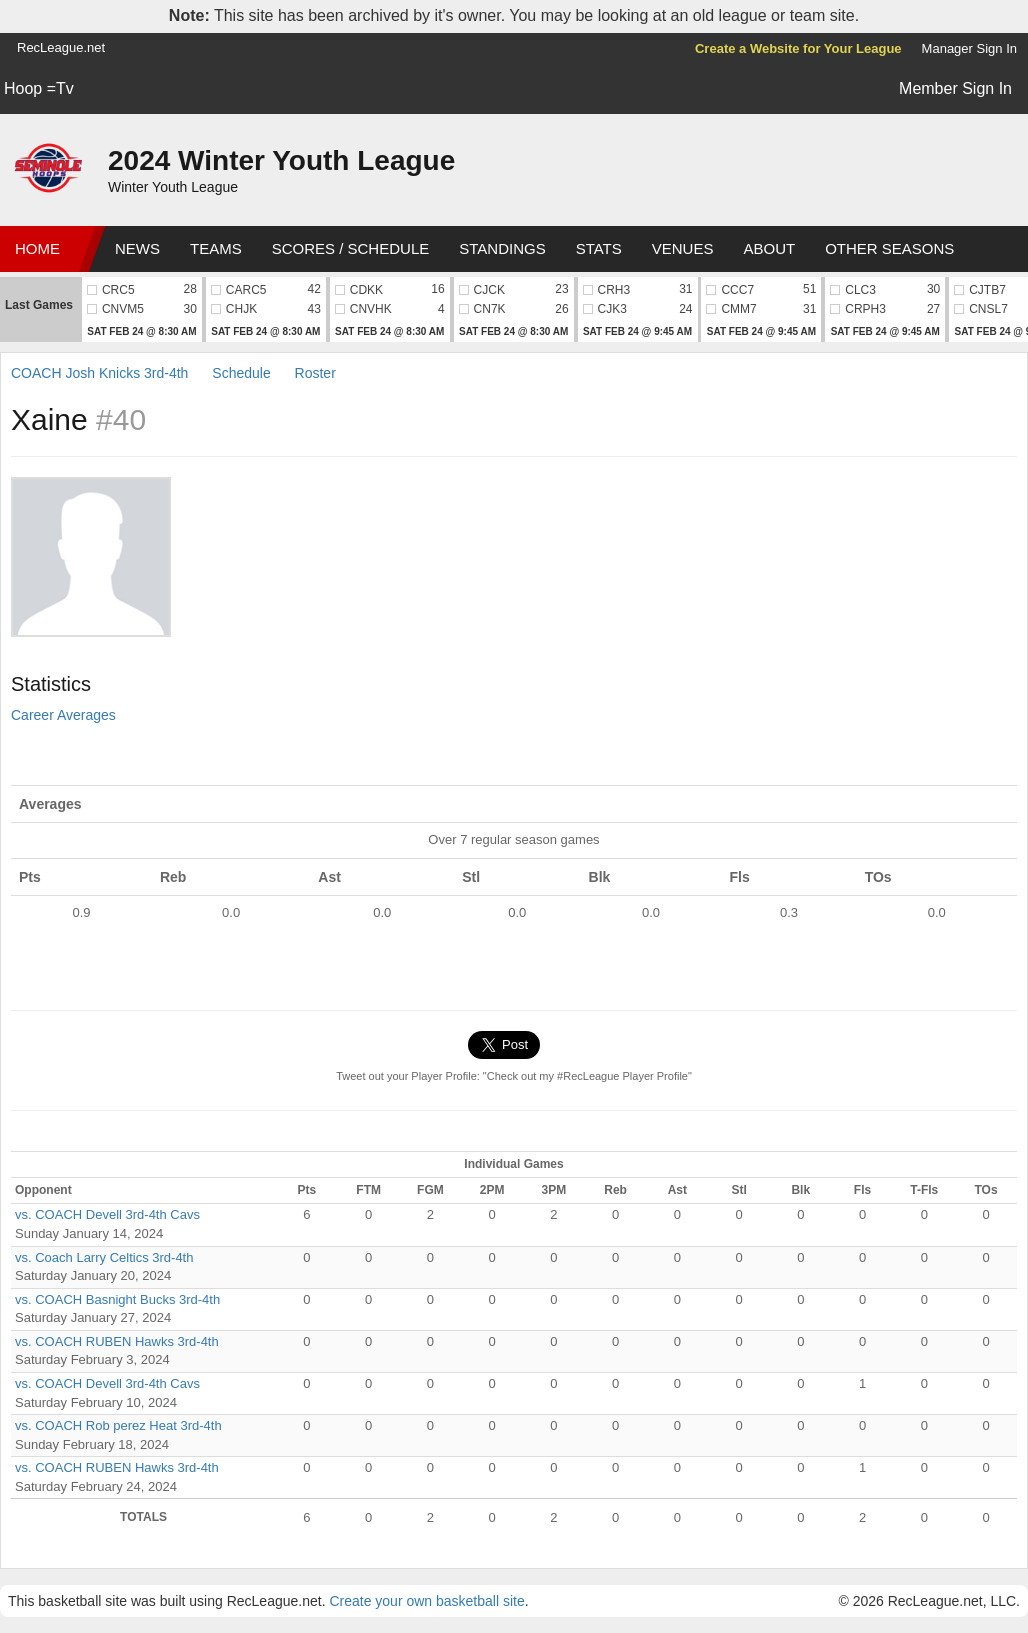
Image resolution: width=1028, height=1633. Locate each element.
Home (37, 248)
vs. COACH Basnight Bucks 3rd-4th (117, 1299)
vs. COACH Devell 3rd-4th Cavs (107, 1214)
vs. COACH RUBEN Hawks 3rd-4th (117, 1341)
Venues (683, 248)
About (769, 248)
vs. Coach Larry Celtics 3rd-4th (104, 1257)
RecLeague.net (61, 47)
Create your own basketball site (426, 1601)
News (137, 248)
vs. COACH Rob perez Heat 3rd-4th (118, 1425)
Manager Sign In (969, 48)
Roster (315, 373)
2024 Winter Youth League (281, 160)
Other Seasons (889, 248)
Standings (502, 248)
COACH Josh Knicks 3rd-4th (99, 373)
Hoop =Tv (39, 88)
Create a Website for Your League (798, 48)
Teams (216, 248)
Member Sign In (955, 88)
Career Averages (63, 715)
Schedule (241, 373)
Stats (599, 248)
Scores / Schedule (351, 248)
